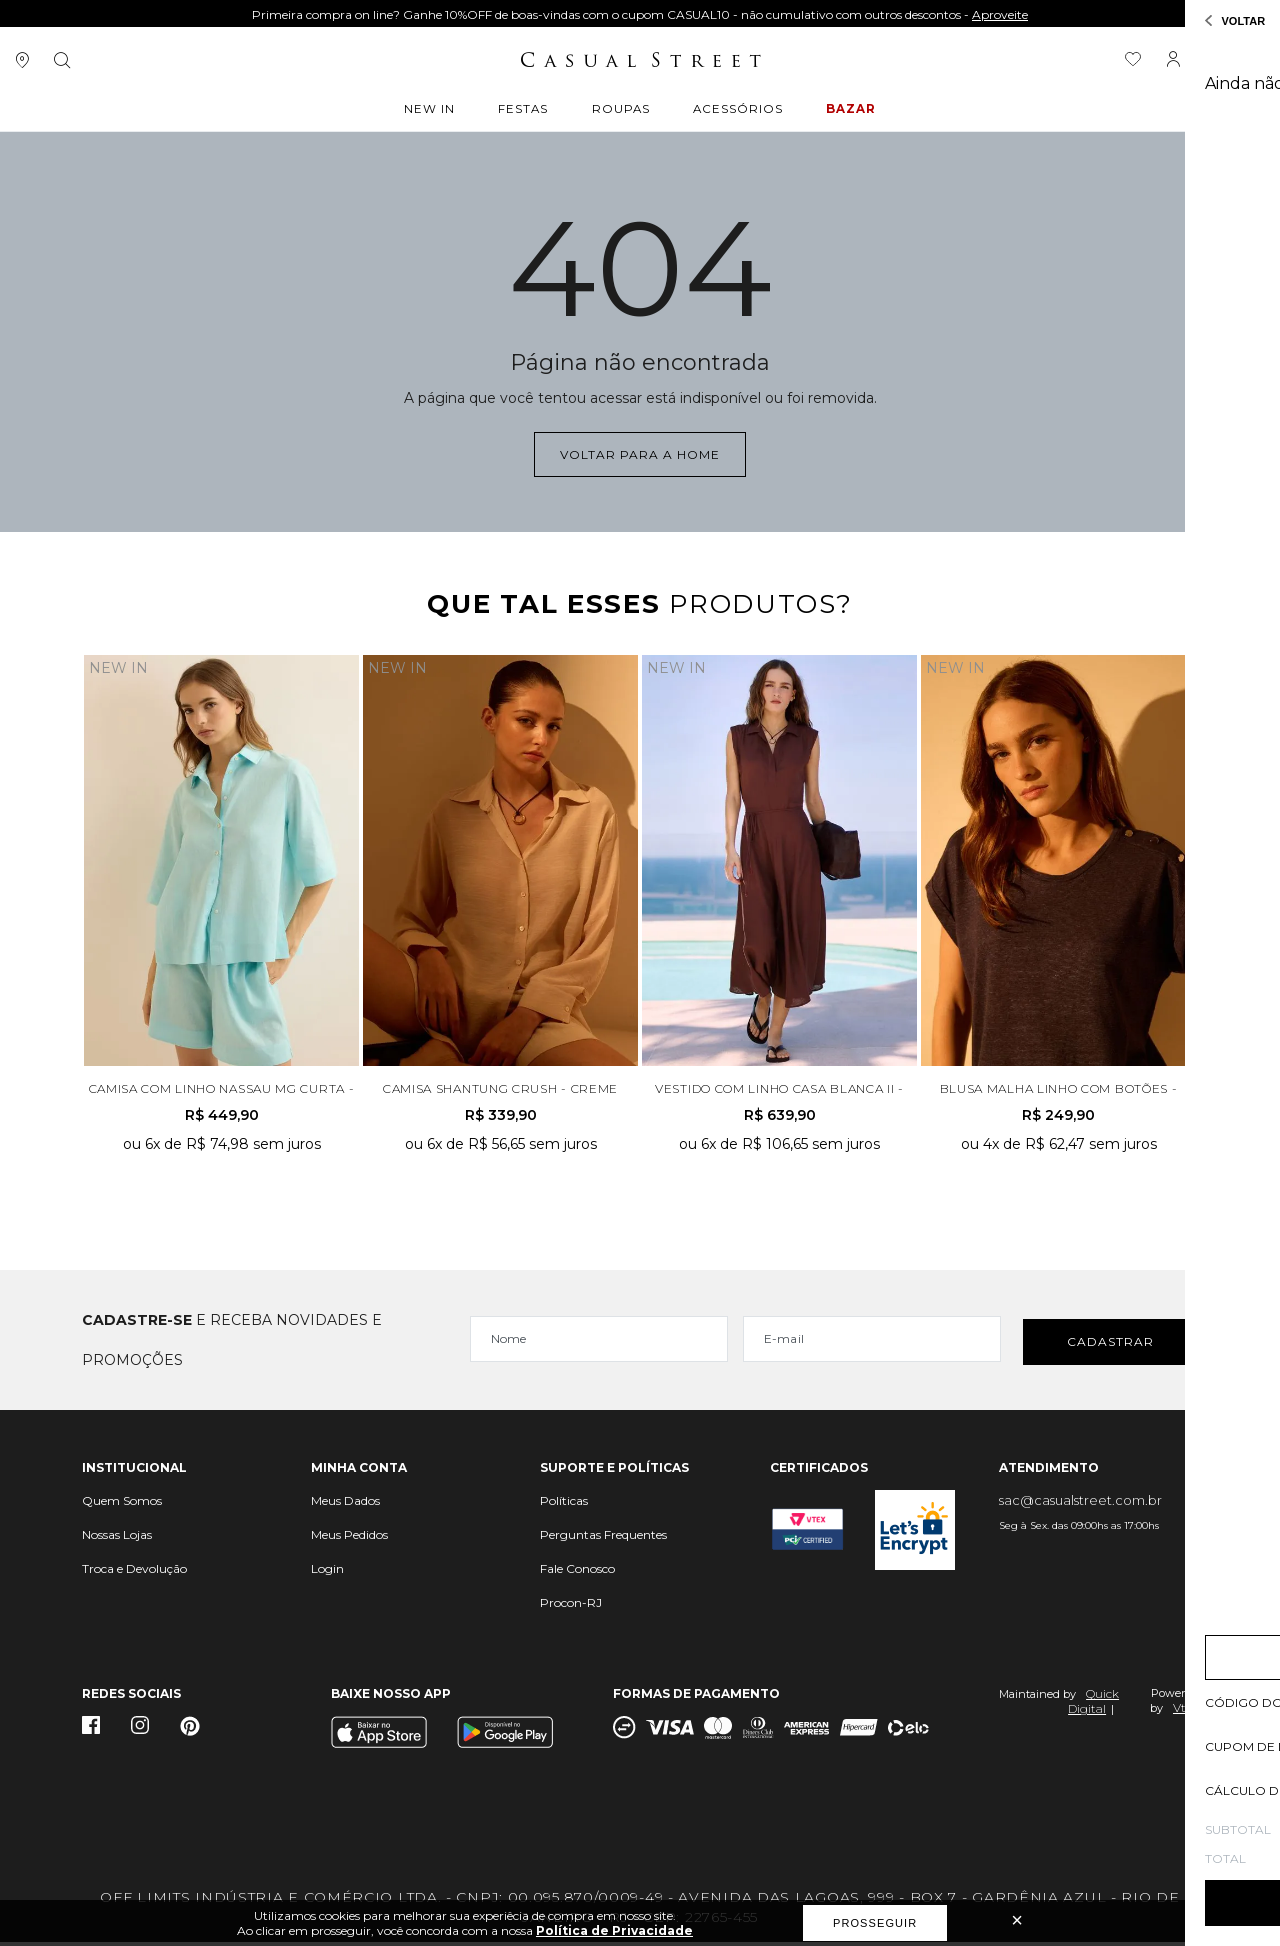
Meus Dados (345, 1504)
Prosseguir (875, 1923)
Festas (525, 111)
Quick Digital (1093, 1705)
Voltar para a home (640, 451)
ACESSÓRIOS (735, 111)
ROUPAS (620, 111)
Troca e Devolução (134, 1572)
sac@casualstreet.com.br (1080, 1504)
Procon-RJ (571, 1606)
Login (327, 1572)
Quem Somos (122, 1504)
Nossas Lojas (117, 1538)
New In (434, 111)
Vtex (1185, 1711)
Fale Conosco (577, 1572)
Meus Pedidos (349, 1538)
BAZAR (846, 111)
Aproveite (1000, 14)
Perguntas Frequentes (603, 1538)
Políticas (564, 1504)
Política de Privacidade (614, 1930)
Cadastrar (1110, 1343)
